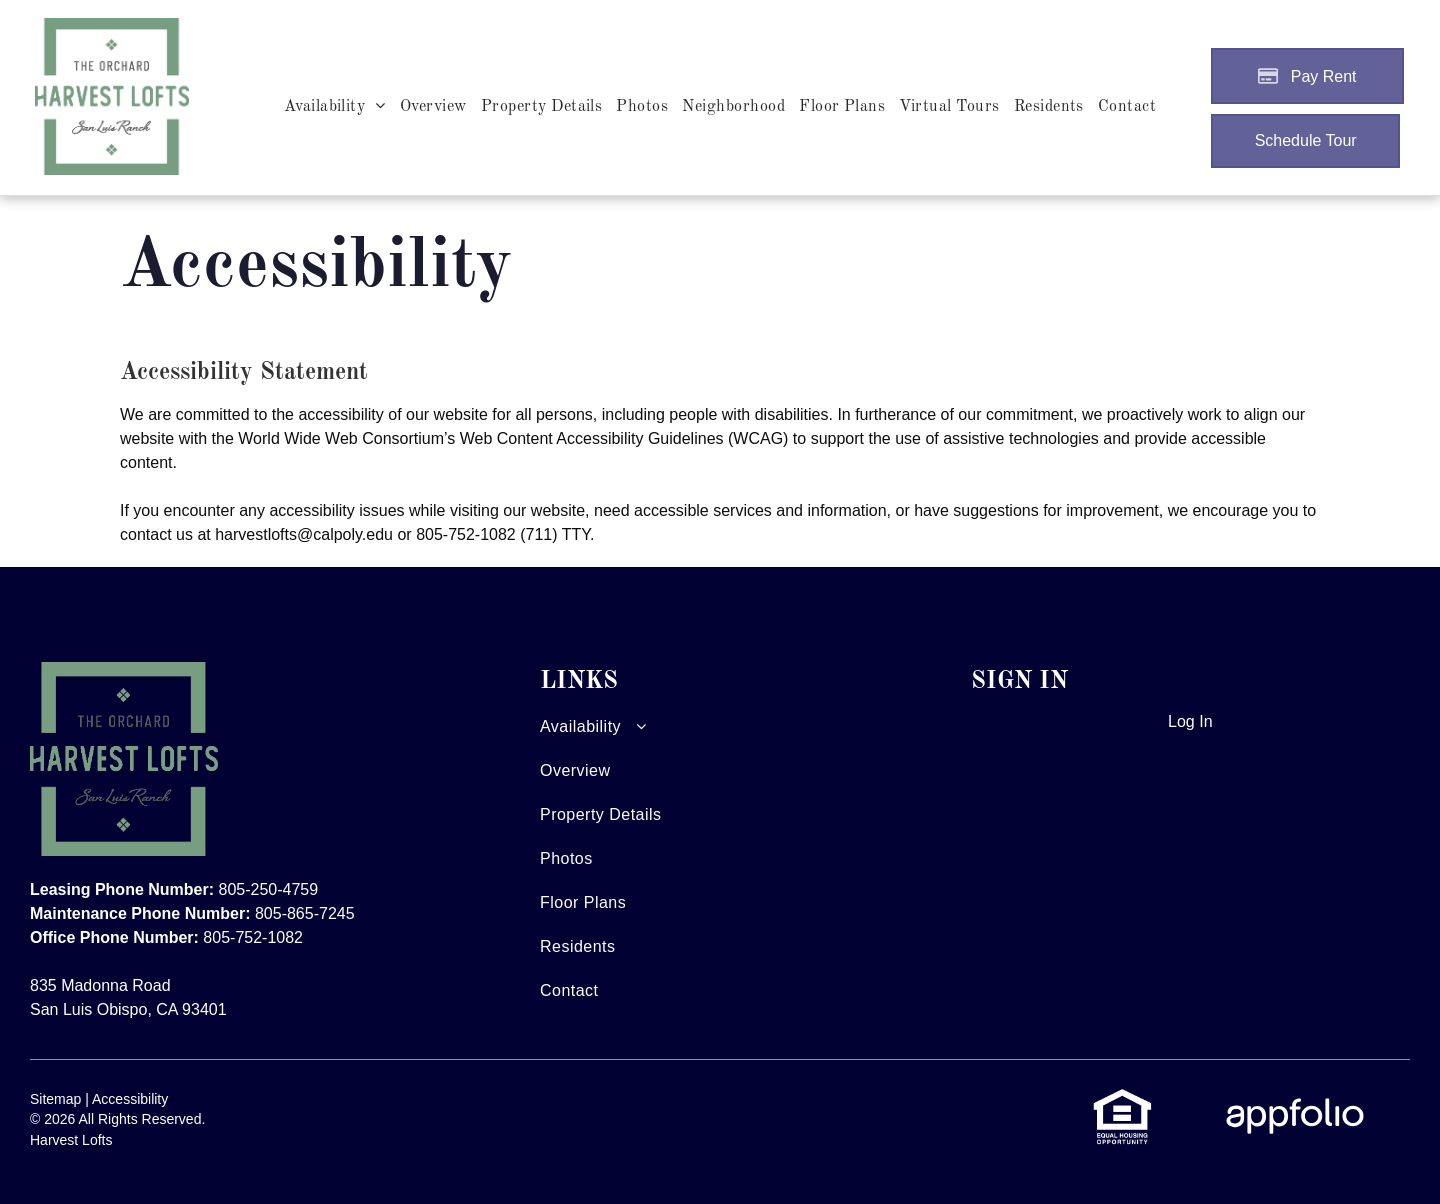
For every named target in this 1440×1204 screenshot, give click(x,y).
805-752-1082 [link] (466, 534)
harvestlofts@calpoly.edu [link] (304, 534)
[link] (1122, 1098)
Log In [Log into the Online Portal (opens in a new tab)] (1190, 721)
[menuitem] (335, 107)
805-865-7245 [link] (305, 913)
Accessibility (130, 1099)
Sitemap (55, 1099)
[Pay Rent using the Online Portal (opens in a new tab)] (1307, 76)
